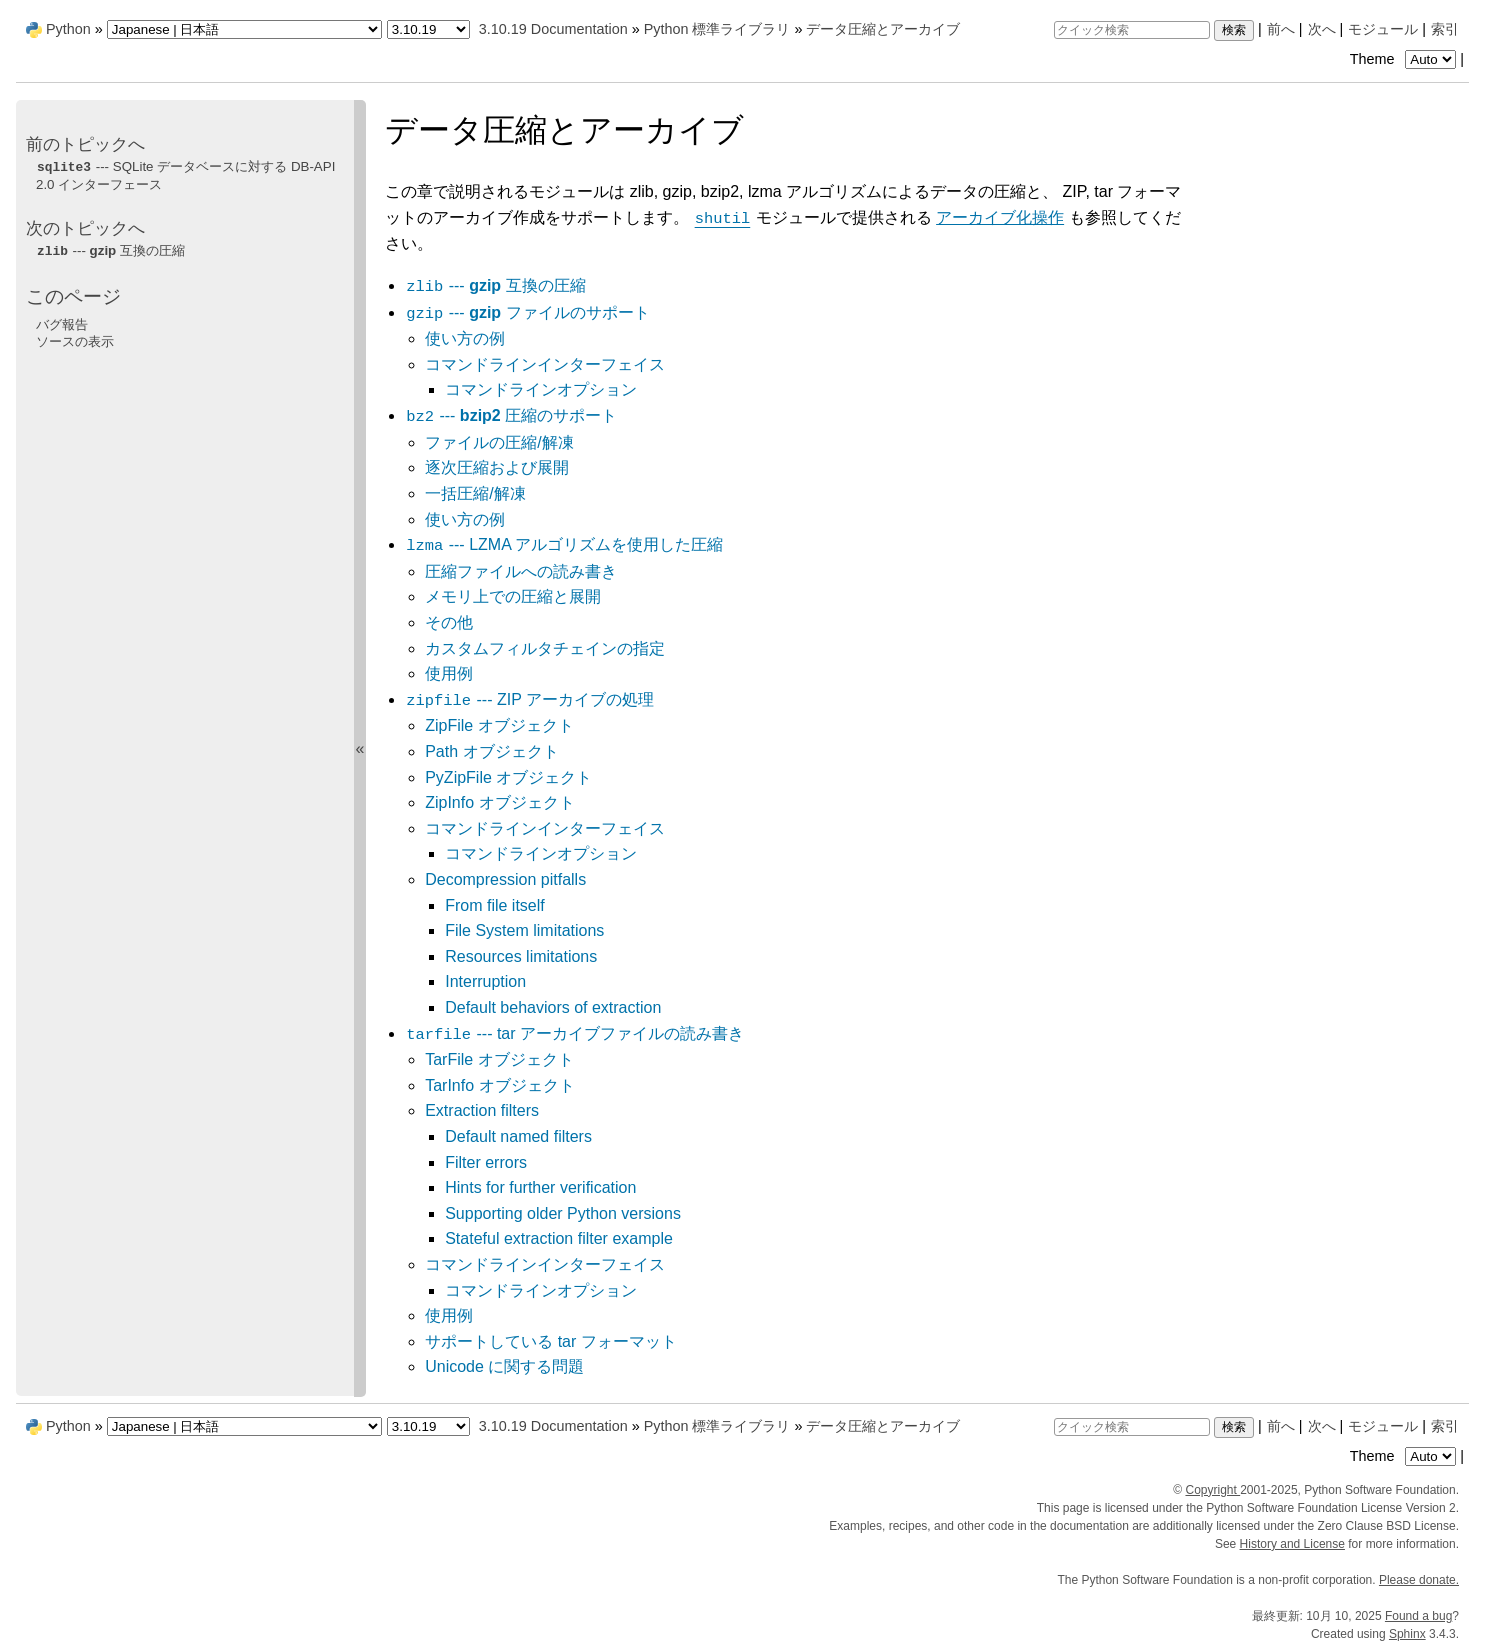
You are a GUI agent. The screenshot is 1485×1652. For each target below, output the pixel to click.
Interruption (485, 981)
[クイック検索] (1132, 30)
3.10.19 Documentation (553, 29)
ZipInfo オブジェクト (499, 802)
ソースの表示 (75, 341)
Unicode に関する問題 (504, 1366)
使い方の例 (465, 338)
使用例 (449, 673)
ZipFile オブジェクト (499, 725)
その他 (449, 622)
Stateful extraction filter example (559, 1238)
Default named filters (518, 1136)
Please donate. (1419, 1580)
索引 (1445, 29)
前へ (1281, 29)
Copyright (1212, 1490)
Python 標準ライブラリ (717, 29)
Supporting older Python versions (563, 1213)
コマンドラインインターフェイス (545, 364)
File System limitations (524, 930)
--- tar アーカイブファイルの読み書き (574, 1033)
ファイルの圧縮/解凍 (499, 442)
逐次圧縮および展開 (497, 467)
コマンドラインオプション (541, 389)
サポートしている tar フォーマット (551, 1341)
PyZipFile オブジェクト (508, 777)
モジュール (1383, 29)
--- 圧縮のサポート (511, 415)
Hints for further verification (540, 1187)
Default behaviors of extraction (553, 1007)
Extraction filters (482, 1110)
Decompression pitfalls (505, 879)
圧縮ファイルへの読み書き (521, 571)
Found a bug (1418, 1616)
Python (68, 29)
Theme (1405, 59)
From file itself (495, 905)
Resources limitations (521, 956)
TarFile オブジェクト (499, 1059)
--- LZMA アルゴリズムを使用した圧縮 (564, 544)
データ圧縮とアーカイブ (883, 29)
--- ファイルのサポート (527, 312)
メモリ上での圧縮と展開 (513, 596)
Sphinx (1407, 1634)
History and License (1292, 1544)
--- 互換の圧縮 (495, 285)
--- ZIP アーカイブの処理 (529, 699)
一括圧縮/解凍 (475, 493)
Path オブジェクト (491, 751)
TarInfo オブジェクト (499, 1085)
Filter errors (486, 1162)
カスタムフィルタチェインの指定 (545, 648)
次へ (1322, 29)
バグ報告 (62, 324)
